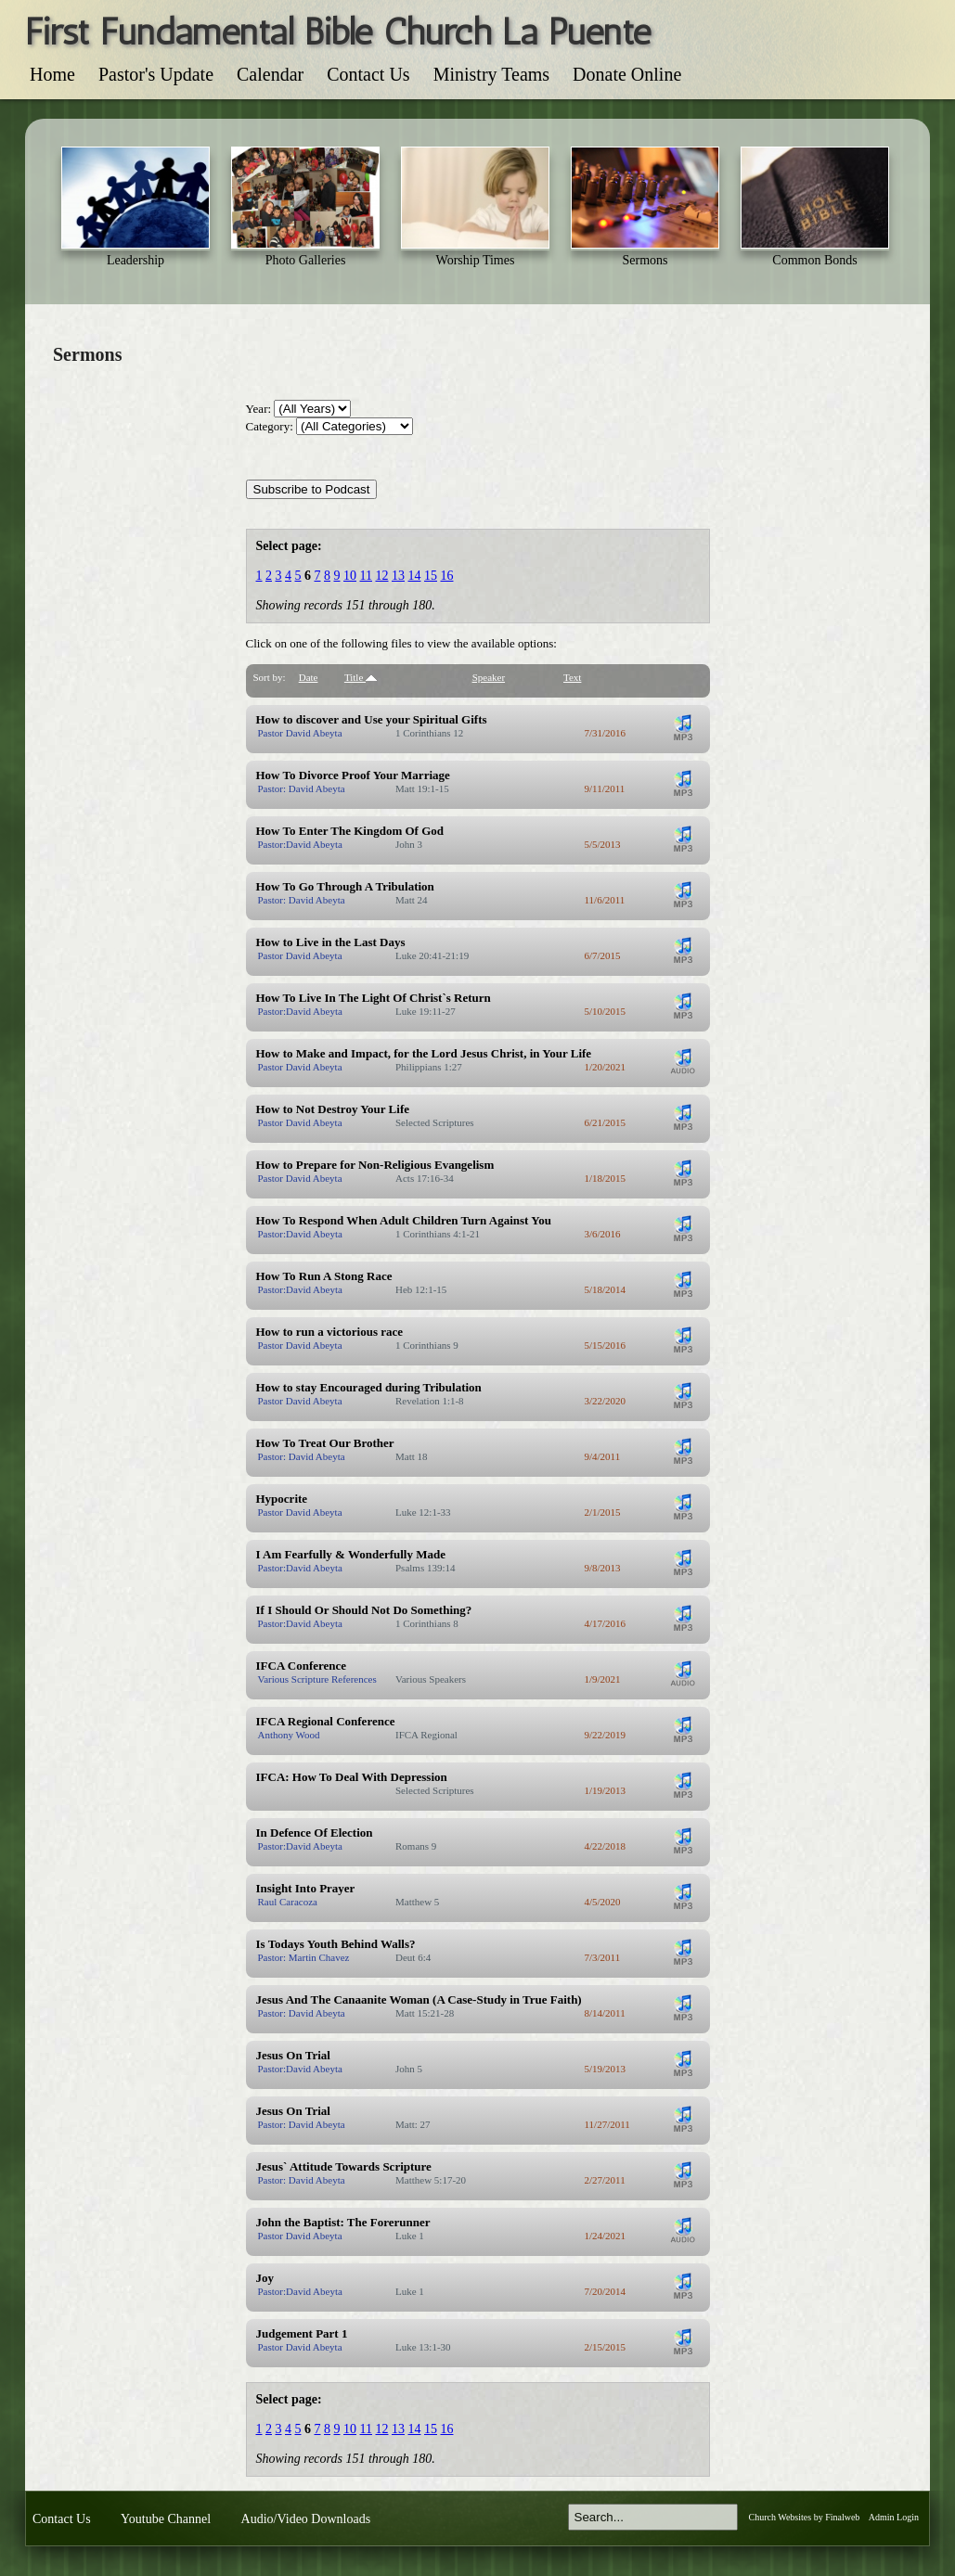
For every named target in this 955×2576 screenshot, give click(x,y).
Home (52, 74)
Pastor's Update (155, 74)
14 (413, 576)
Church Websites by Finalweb (804, 2517)
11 (366, 576)
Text (572, 677)
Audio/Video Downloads (306, 2519)
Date (308, 677)
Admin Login (894, 2517)
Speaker (488, 677)
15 (430, 576)
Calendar (270, 74)
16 (446, 576)
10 (349, 576)
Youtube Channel (166, 2519)
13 (398, 576)
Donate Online (627, 74)
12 (381, 576)
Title (360, 677)
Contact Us (368, 74)
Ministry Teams (491, 74)
